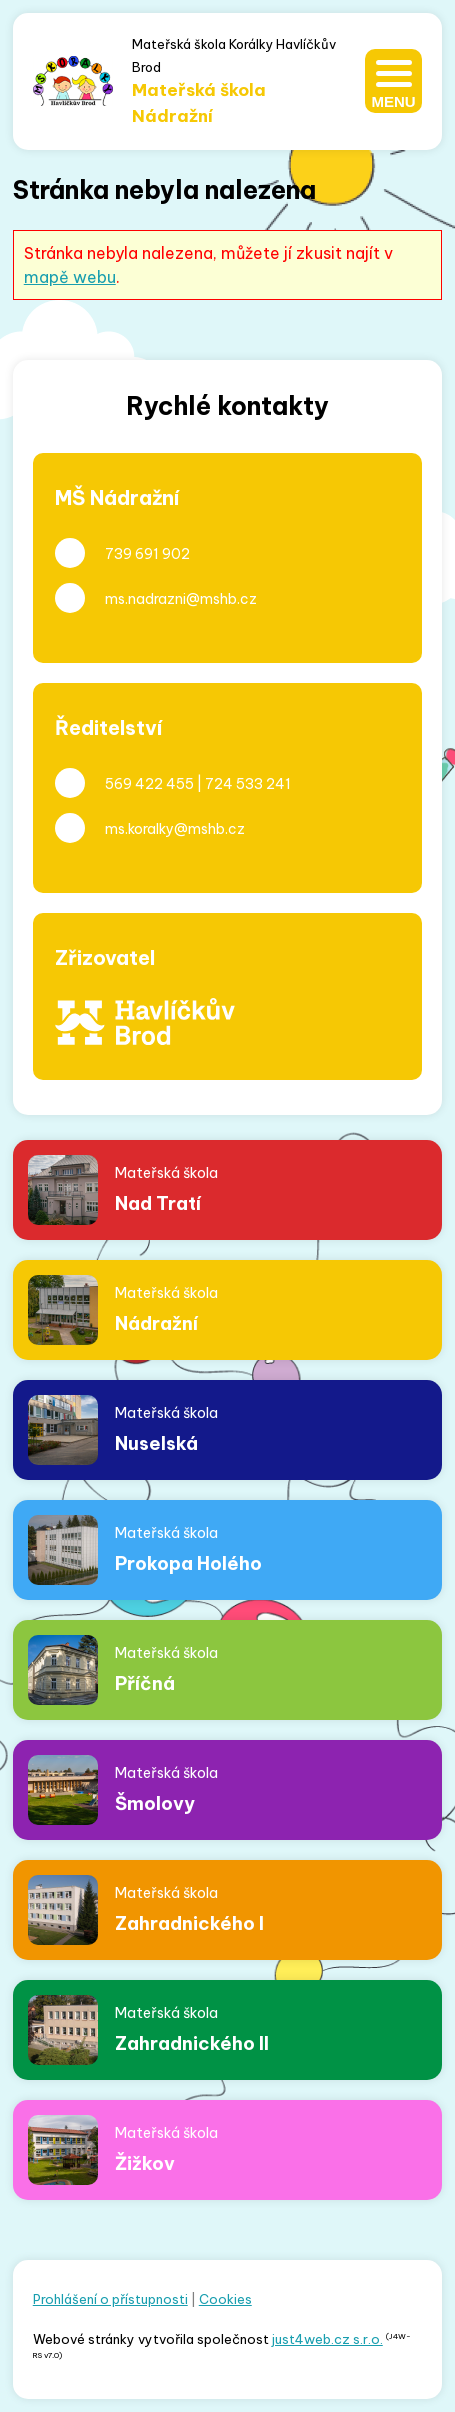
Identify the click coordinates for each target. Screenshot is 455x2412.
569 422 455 (149, 784)
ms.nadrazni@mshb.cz (181, 599)
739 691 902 (147, 554)
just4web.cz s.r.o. (327, 2339)
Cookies (225, 2299)
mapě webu (70, 277)
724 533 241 (248, 784)
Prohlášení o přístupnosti (110, 2299)
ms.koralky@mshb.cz (175, 829)
